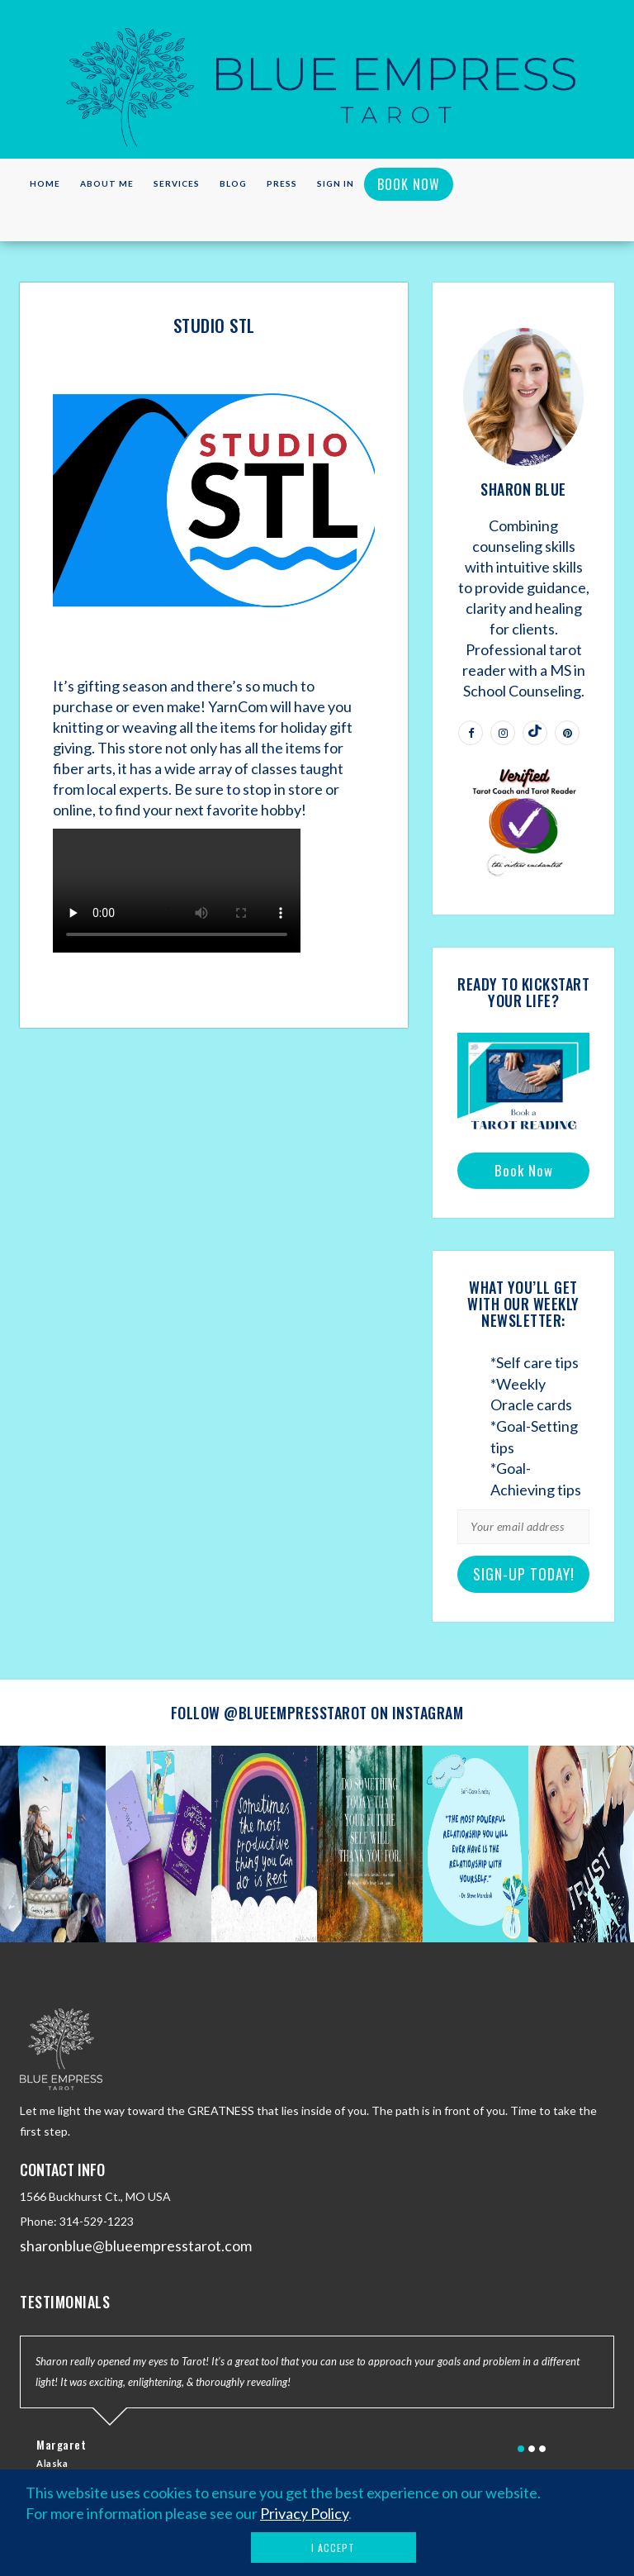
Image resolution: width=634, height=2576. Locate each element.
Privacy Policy (304, 2513)
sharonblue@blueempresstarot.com (136, 2245)
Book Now (408, 184)
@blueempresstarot (295, 1712)
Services (177, 183)
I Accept (333, 2547)
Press (282, 183)
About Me (107, 183)
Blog (233, 183)
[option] (53, 1844)
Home (45, 183)
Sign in (335, 183)
